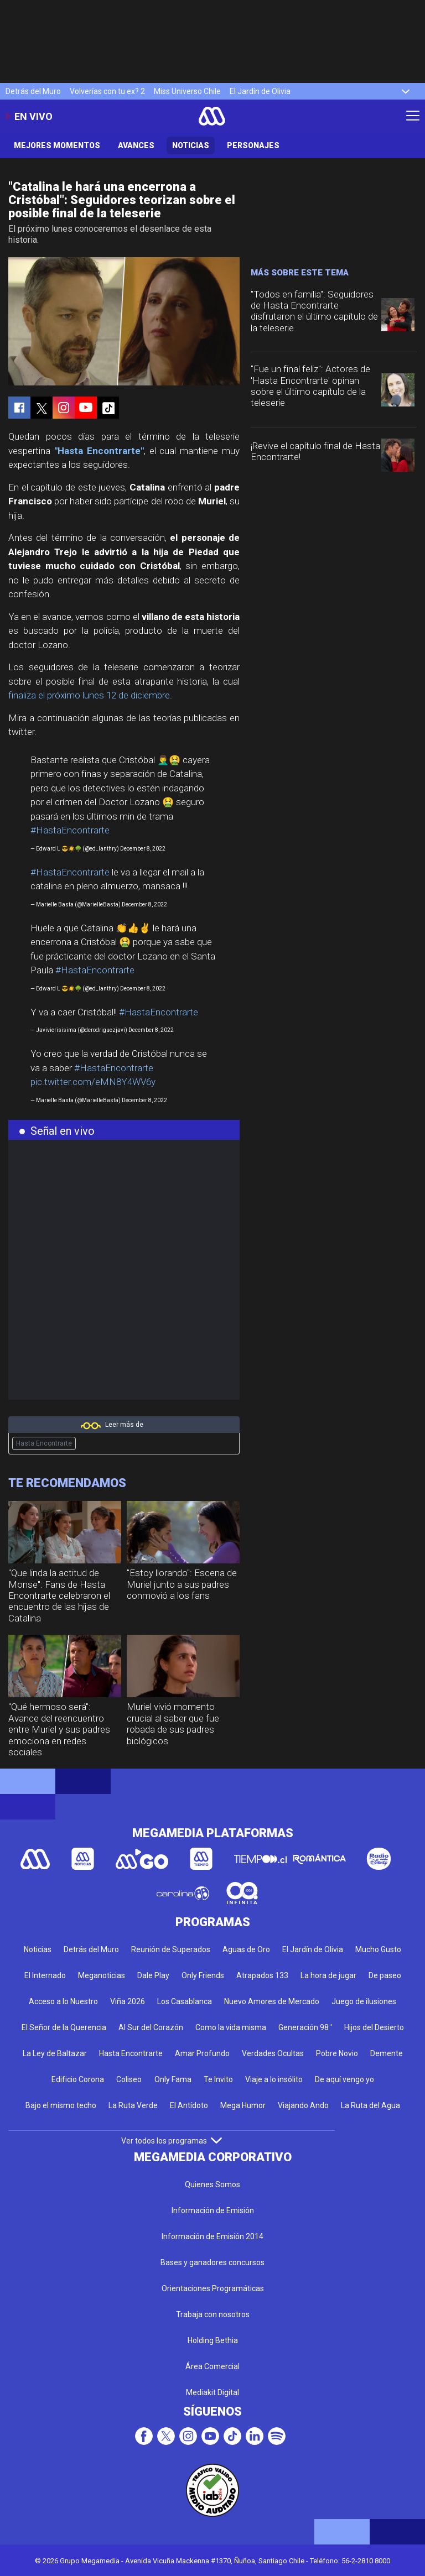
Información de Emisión (213, 2210)
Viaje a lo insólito (274, 2079)
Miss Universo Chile (187, 91)
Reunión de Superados (170, 1949)
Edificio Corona (77, 2079)
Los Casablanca (184, 2001)
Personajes (253, 145)
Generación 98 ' (305, 2027)
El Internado (45, 1975)
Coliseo (129, 2079)
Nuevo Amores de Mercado (271, 2001)
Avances (136, 145)
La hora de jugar (328, 1975)
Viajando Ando (303, 2105)
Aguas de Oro (246, 1949)
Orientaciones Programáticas (213, 2288)
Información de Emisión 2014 (212, 2236)
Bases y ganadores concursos (212, 2262)
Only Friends (203, 1975)
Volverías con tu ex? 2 (107, 91)
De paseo (385, 1975)
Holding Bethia (213, 2340)
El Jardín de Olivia (260, 91)
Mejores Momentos (57, 145)
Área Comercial (212, 2366)
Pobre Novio (337, 2053)
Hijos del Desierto (374, 2027)
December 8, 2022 (142, 849)
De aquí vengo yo (344, 2079)
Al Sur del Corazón (150, 2027)
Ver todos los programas (171, 2140)
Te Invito (218, 2079)
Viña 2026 (127, 2001)
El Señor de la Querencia (64, 2027)
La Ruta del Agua (370, 2105)
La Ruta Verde (133, 2105)
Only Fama (172, 2079)
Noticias (190, 145)
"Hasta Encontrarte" (99, 450)
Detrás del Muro (33, 91)
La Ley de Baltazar (55, 2053)
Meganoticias (101, 1975)
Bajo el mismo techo (60, 2105)
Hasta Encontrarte (44, 1443)
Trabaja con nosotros (213, 2314)
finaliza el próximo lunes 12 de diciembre (89, 695)
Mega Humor (243, 2105)
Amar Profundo (202, 2053)
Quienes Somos (212, 2184)
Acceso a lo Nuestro (63, 2001)
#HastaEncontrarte (70, 830)
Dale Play (153, 1975)
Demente (386, 2053)
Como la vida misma (230, 2027)
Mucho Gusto (378, 1949)
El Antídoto (189, 2105)
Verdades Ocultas (273, 2053)
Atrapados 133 (262, 1975)
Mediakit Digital (212, 2392)
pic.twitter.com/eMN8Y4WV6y (93, 1081)
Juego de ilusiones (363, 2001)
